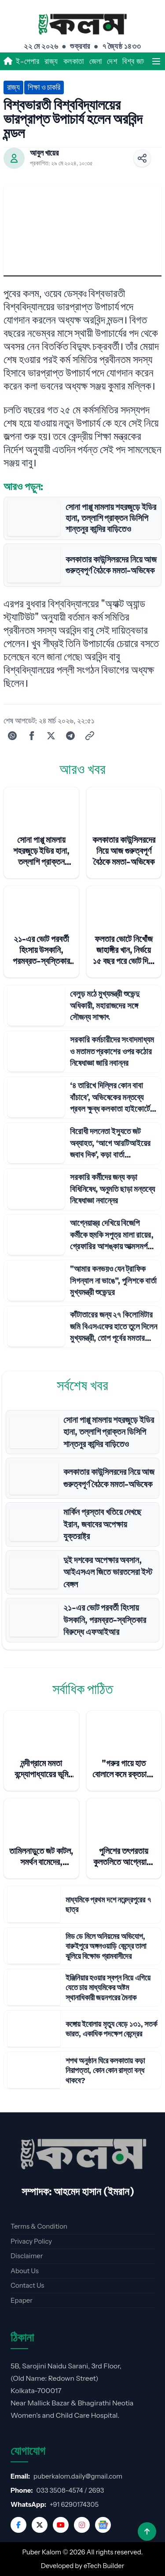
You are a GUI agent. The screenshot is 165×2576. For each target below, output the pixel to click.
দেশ (112, 61)
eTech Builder (104, 2565)
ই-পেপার (27, 61)
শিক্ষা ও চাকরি (44, 87)
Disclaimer (27, 2256)
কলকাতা (73, 61)
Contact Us (27, 2285)
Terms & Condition (39, 2226)
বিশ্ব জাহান (136, 61)
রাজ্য (51, 61)
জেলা (95, 61)
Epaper (22, 2300)
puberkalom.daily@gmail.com (77, 2476)
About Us (25, 2271)
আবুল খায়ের (44, 153)
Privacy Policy (31, 2241)
